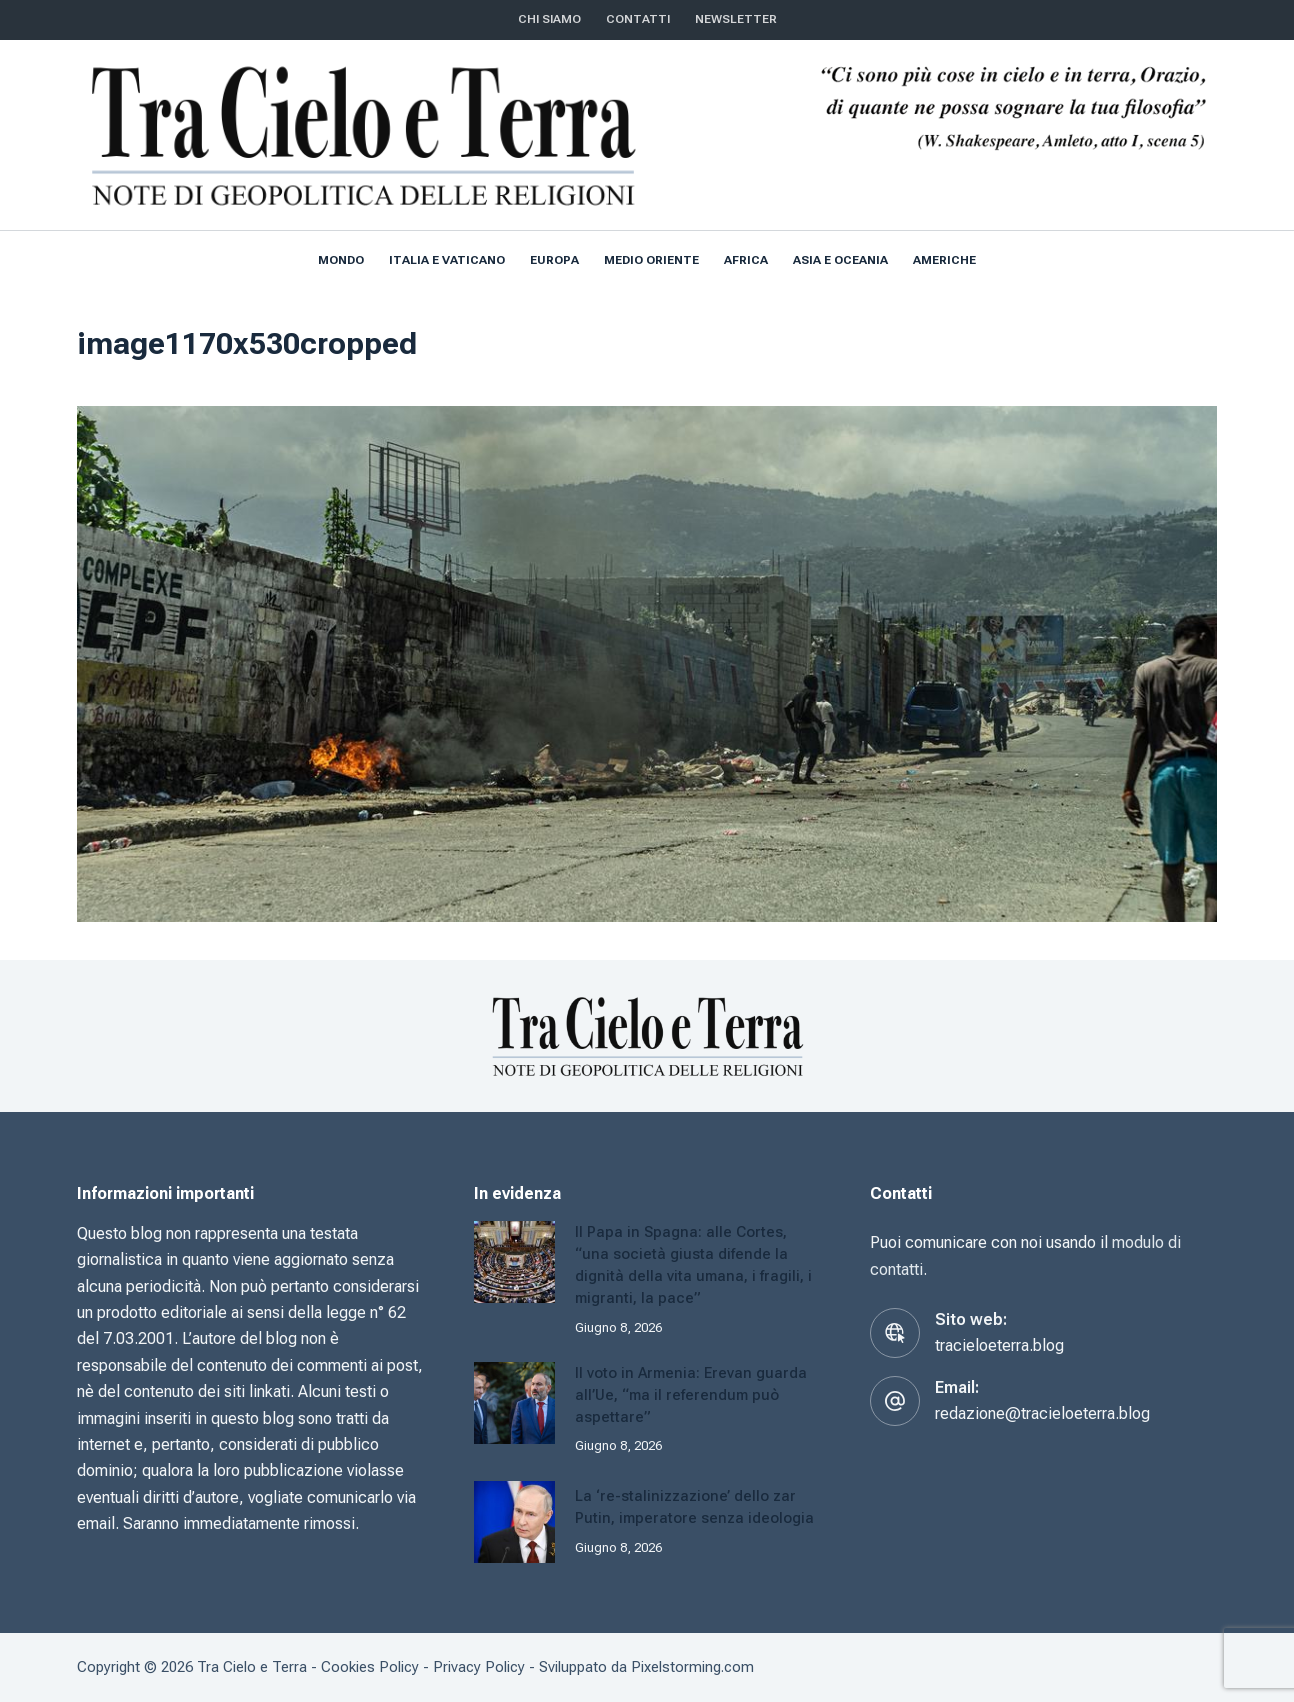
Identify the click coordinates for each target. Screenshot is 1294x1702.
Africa (746, 260)
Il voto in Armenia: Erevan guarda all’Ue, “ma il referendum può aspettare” (691, 1395)
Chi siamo (549, 19)
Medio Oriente (651, 260)
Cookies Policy (370, 1667)
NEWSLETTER (736, 19)
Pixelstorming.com (692, 1667)
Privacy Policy (479, 1667)
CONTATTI (638, 19)
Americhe (944, 260)
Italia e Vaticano (447, 260)
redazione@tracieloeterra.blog (1042, 1413)
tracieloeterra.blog (999, 1345)
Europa (554, 260)
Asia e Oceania (840, 260)
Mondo (341, 260)
